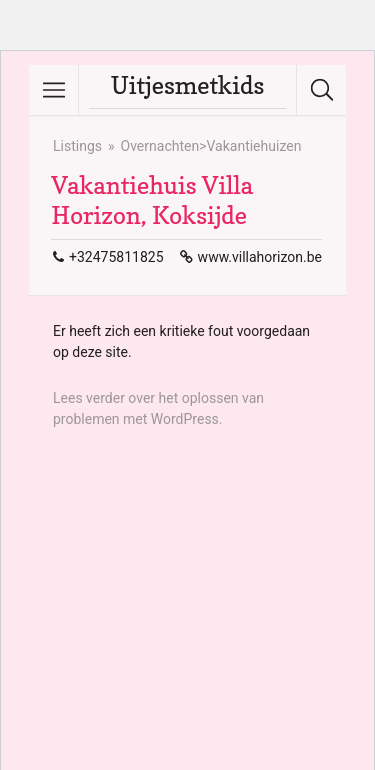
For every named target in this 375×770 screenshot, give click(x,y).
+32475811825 (116, 257)
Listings (77, 146)
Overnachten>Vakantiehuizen (211, 146)
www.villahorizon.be (260, 257)
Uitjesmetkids (188, 85)
